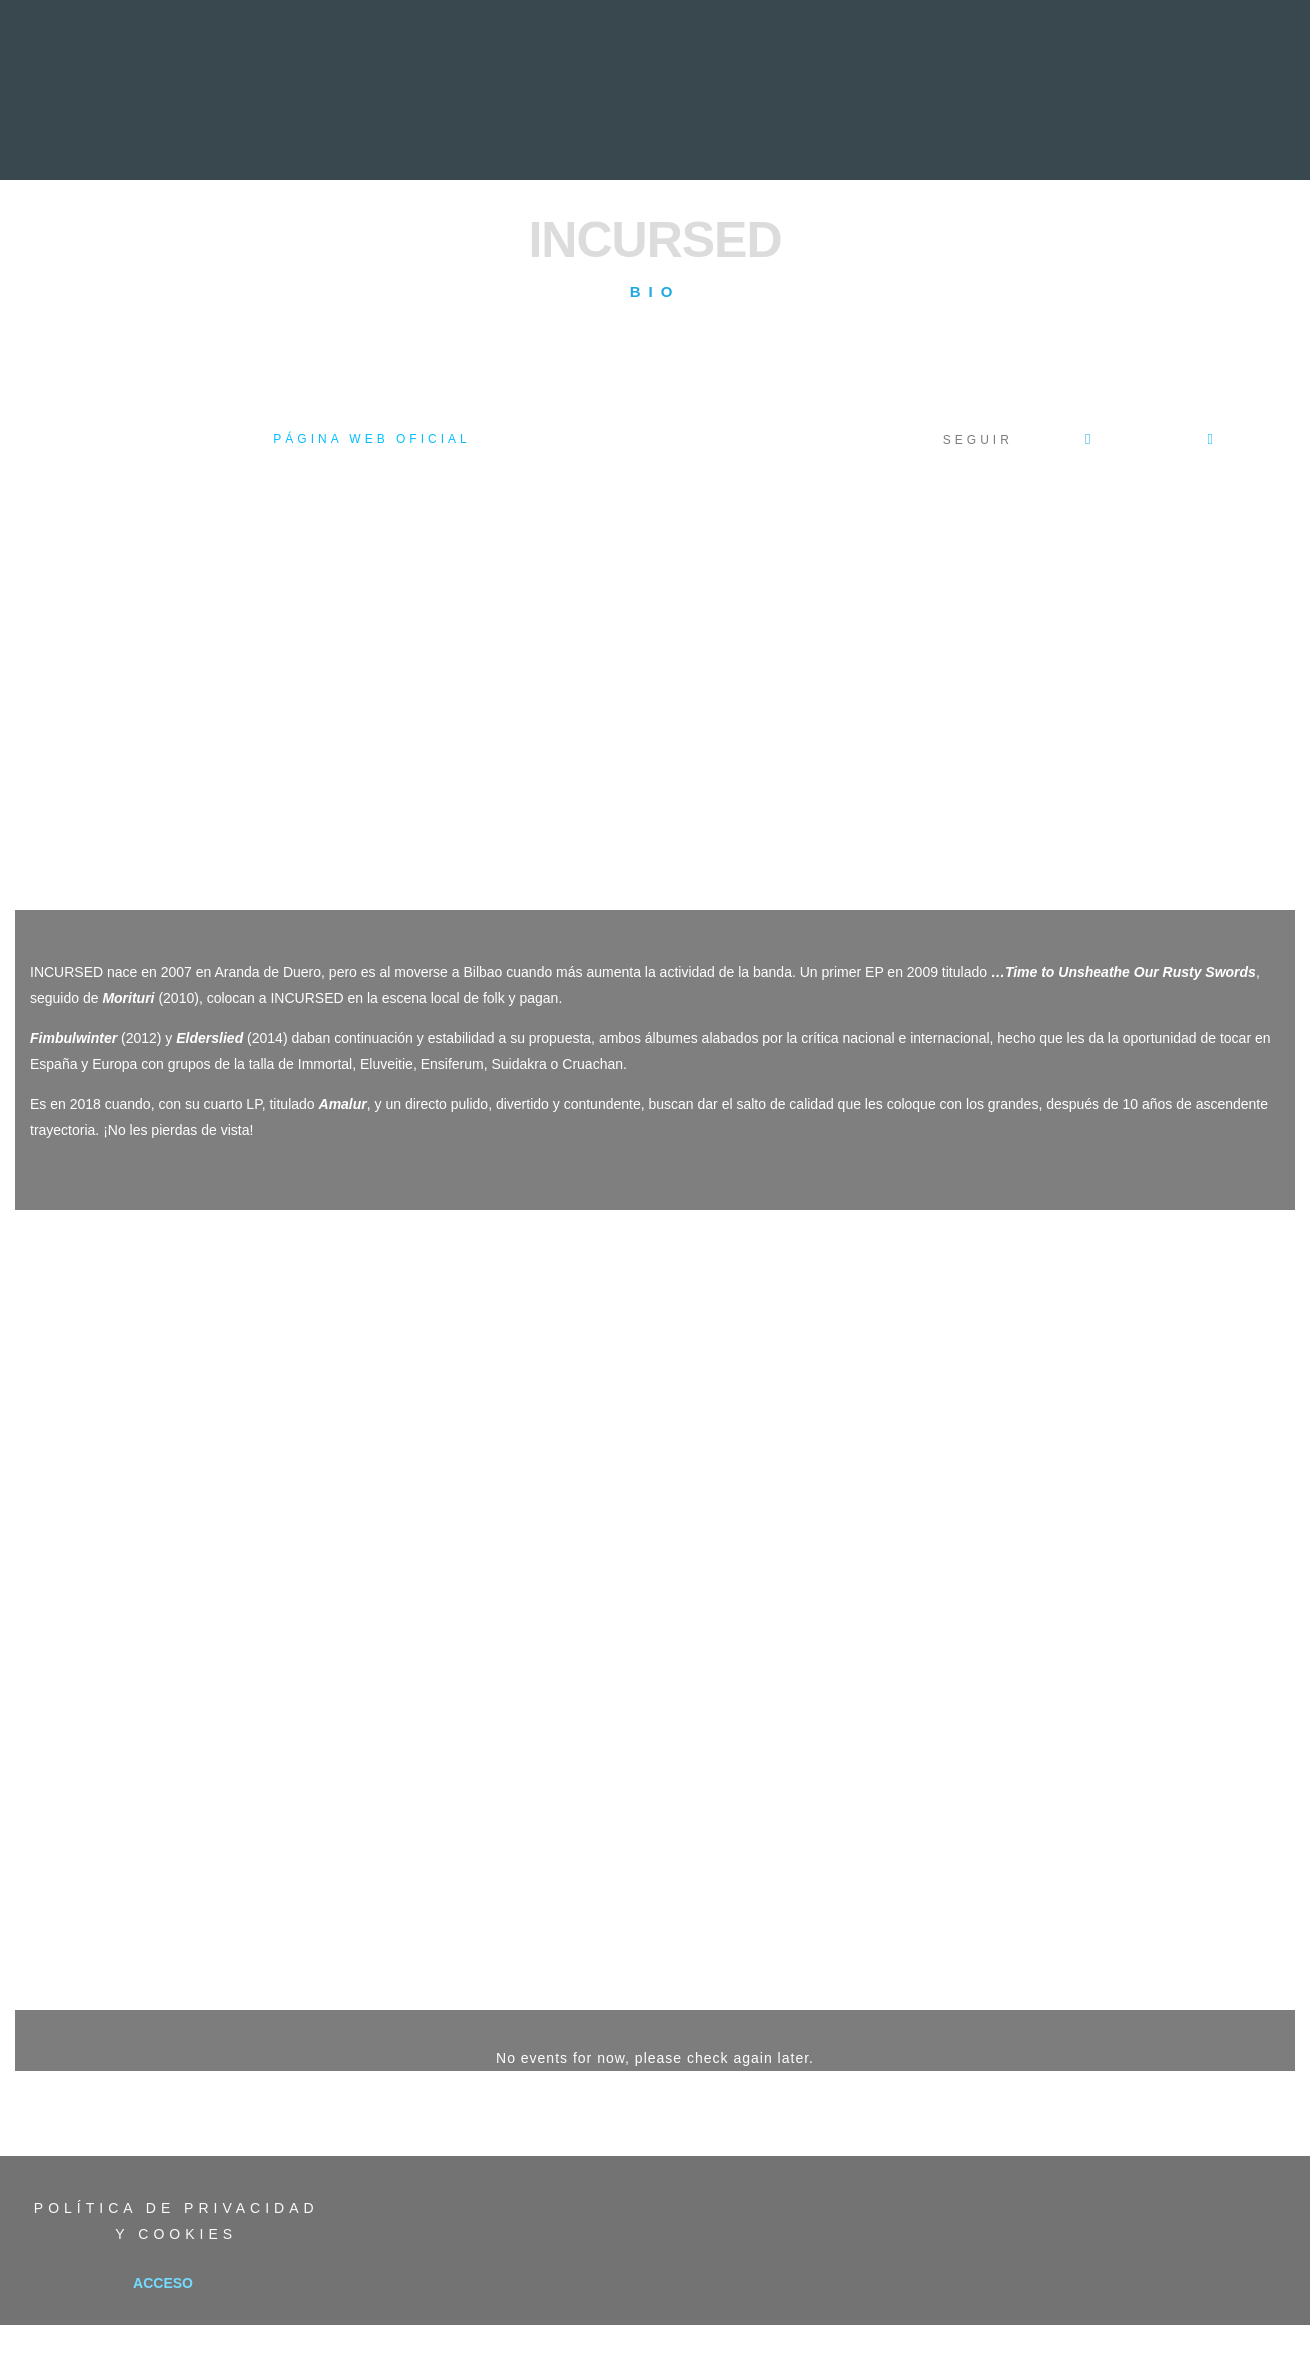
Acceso (163, 2283)
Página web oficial (371, 439)
